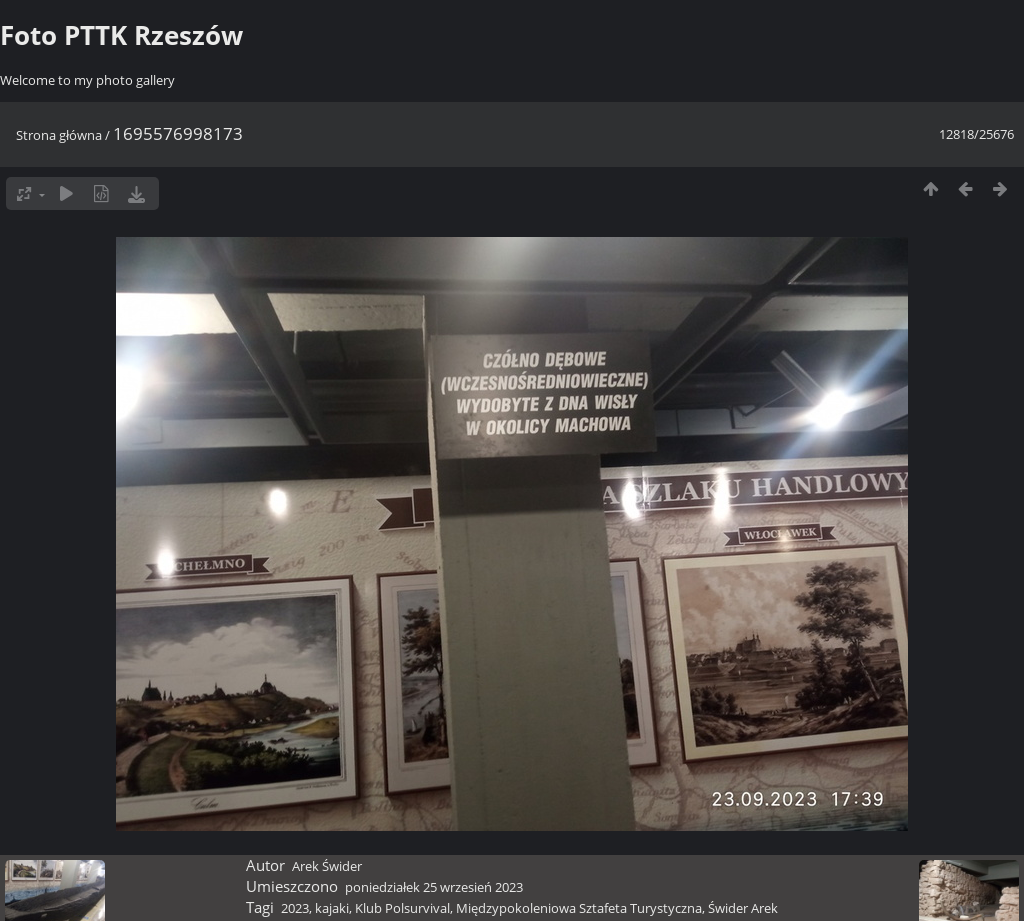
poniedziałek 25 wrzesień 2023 (434, 887)
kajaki (332, 908)
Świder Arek (743, 908)
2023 (295, 908)
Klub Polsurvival (402, 908)
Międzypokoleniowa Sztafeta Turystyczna (579, 908)
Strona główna (59, 135)
